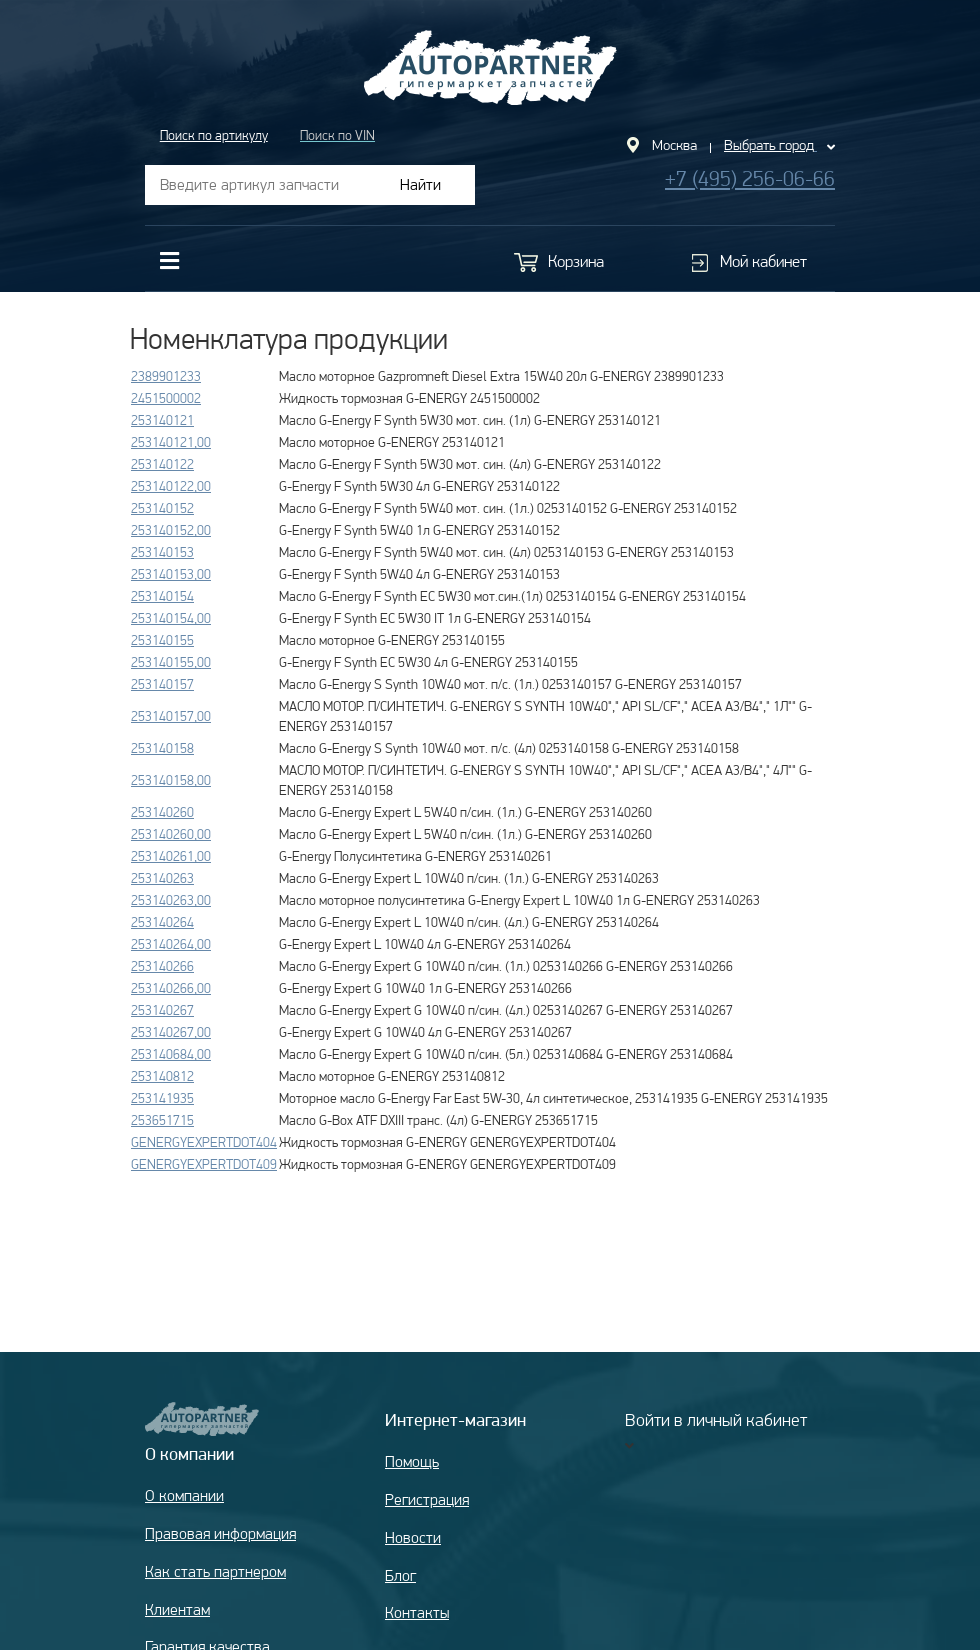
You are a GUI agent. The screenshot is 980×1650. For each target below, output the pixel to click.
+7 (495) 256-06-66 (750, 178)
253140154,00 (171, 618)
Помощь (412, 1461)
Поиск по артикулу (214, 135)
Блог (400, 1575)
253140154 (162, 596)
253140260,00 (171, 834)
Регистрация (427, 1499)
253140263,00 (171, 900)
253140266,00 (171, 988)
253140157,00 (171, 716)
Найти (420, 184)
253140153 (162, 552)
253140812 (162, 1076)
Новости (413, 1537)
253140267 (162, 1010)
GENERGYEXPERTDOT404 (204, 1142)
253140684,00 (171, 1054)
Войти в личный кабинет (716, 1419)
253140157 (162, 684)
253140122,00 (171, 486)
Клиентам (177, 1609)
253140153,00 (171, 574)
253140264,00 (171, 944)
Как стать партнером (215, 1571)
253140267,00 (171, 1032)
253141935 (162, 1098)
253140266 (162, 966)
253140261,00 (171, 856)
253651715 (162, 1120)
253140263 (162, 878)
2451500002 (166, 398)
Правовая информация (220, 1533)
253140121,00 (171, 442)
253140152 (162, 508)
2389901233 (166, 376)
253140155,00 (171, 662)
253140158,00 (171, 780)
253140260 (162, 812)
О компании (184, 1495)
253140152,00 (171, 530)
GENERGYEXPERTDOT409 (204, 1164)
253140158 (162, 748)
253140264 (162, 922)
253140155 (162, 640)
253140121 (162, 420)
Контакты (417, 1612)
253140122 (162, 464)
